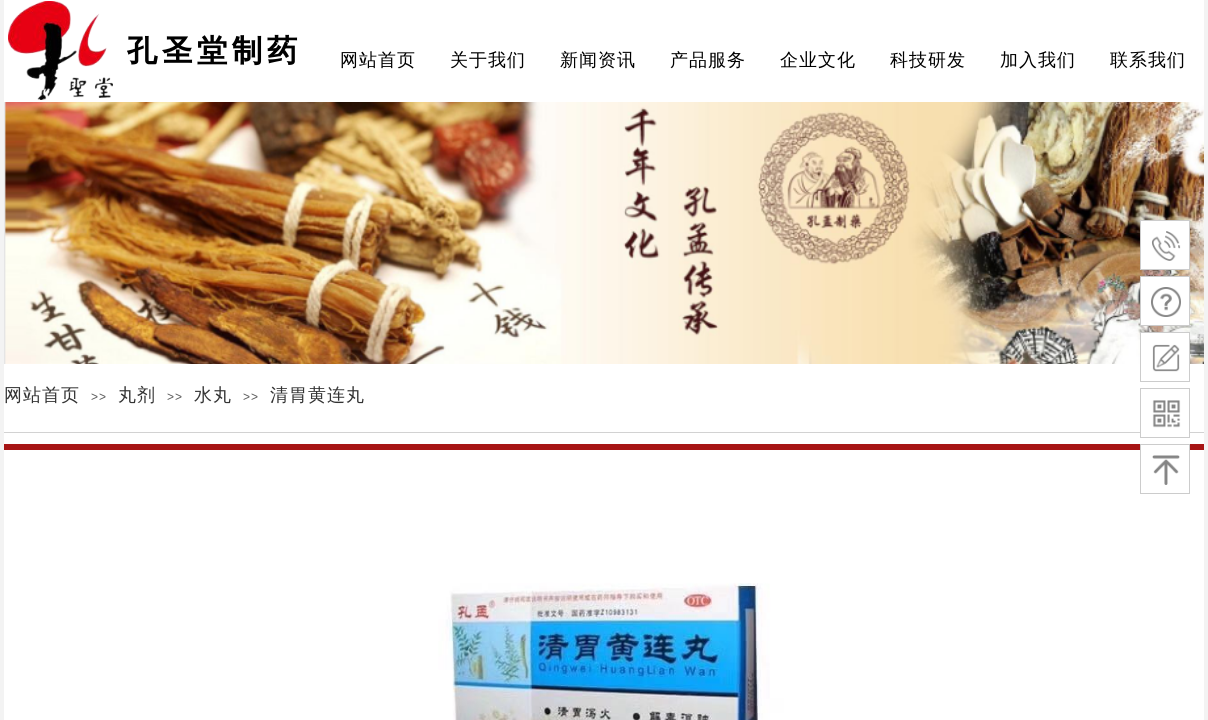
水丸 (213, 395)
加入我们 (1038, 60)
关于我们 (488, 60)
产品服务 (708, 60)
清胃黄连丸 (317, 395)
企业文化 (818, 60)
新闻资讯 (598, 60)
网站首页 (42, 395)
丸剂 (137, 395)
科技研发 (928, 60)
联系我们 (1148, 60)
